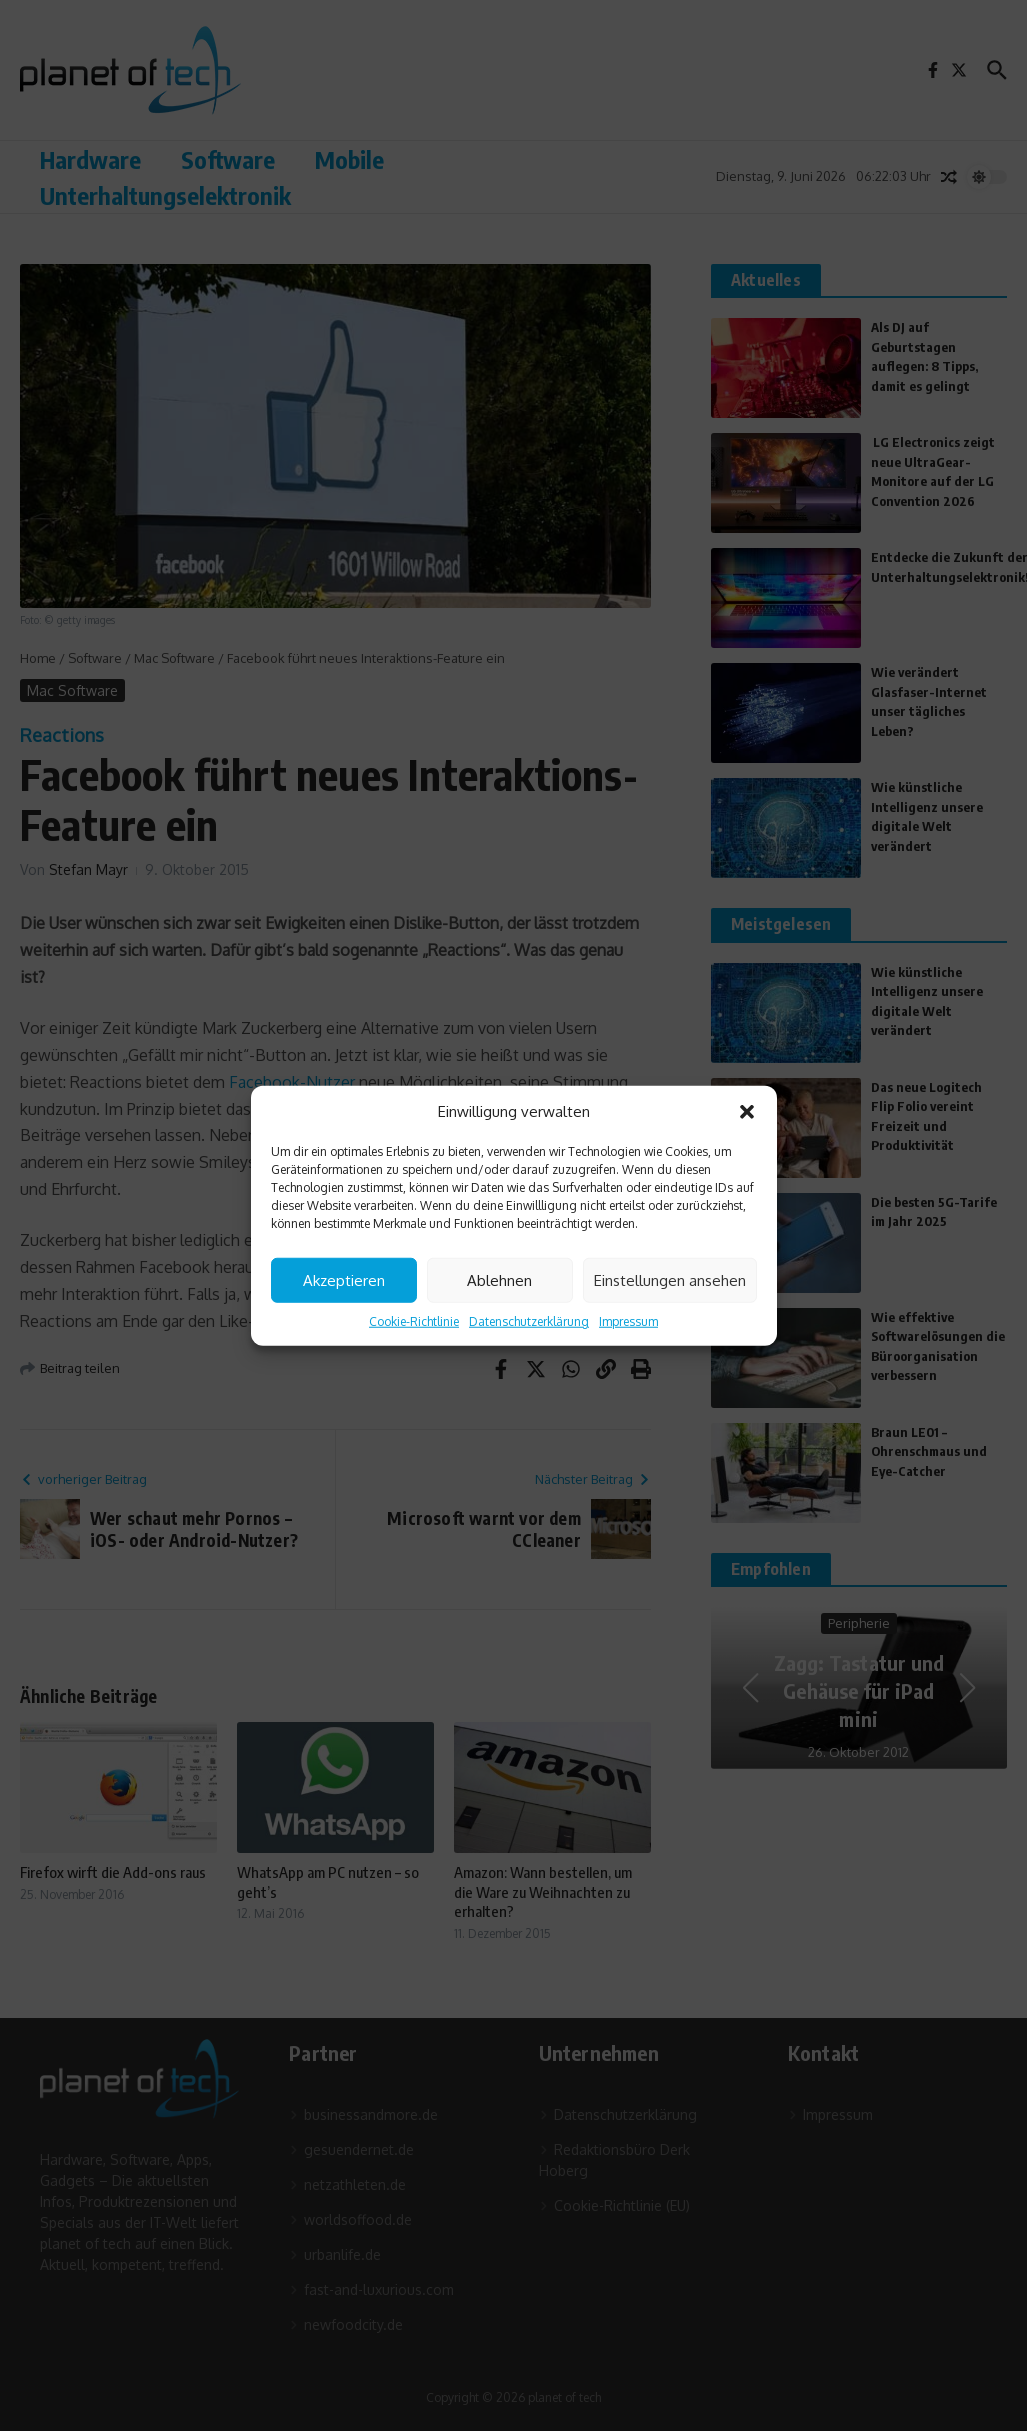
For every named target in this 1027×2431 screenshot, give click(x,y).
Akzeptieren (344, 1279)
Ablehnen (499, 1279)
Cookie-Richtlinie (414, 1321)
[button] (747, 1112)
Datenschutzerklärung (529, 1321)
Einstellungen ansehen (670, 1279)
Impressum (628, 1321)
